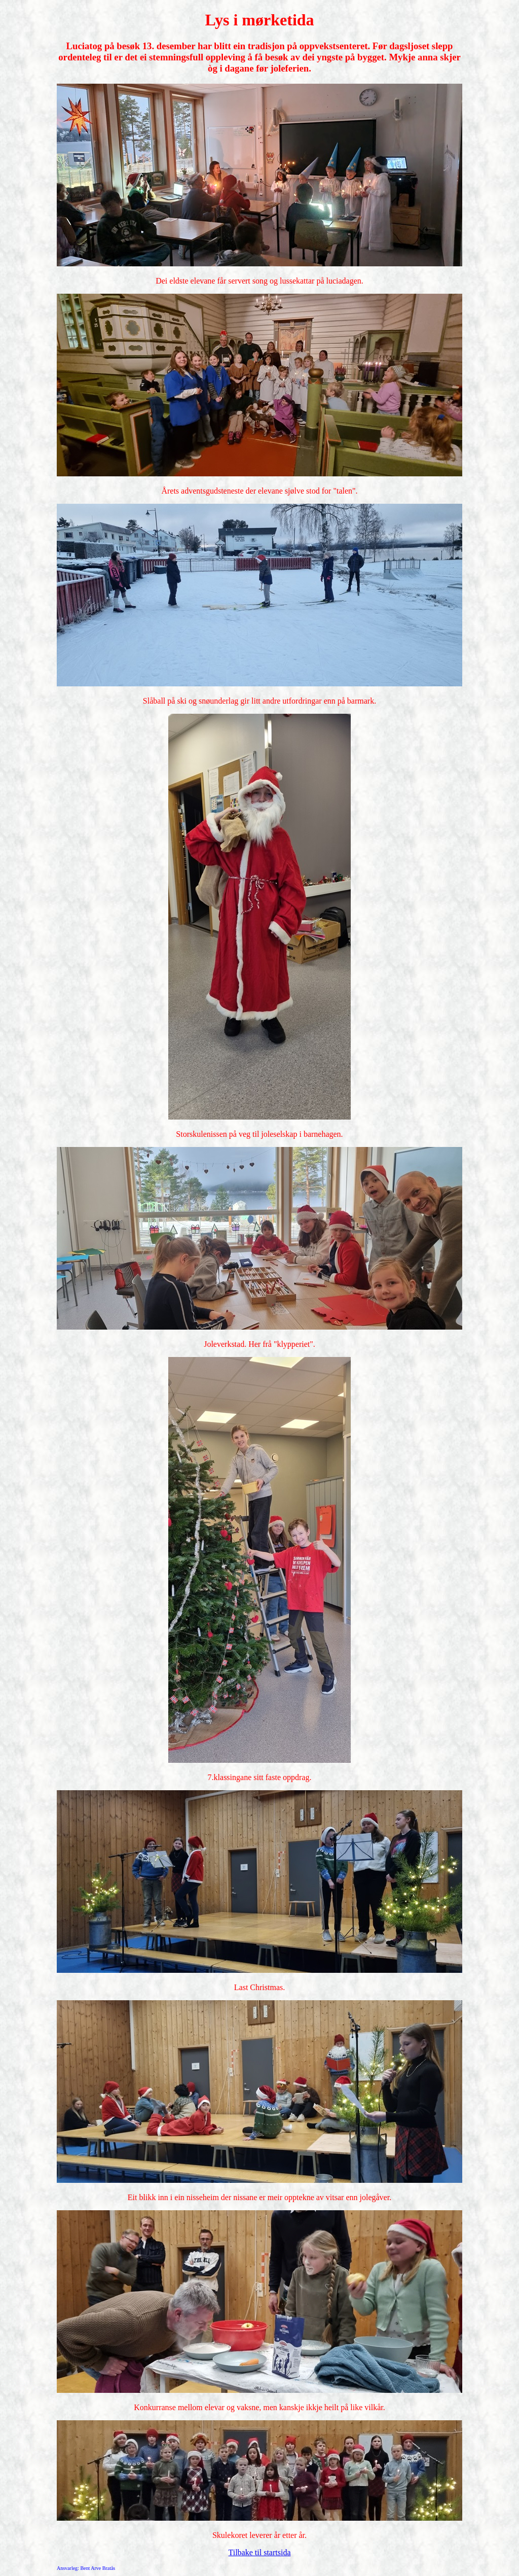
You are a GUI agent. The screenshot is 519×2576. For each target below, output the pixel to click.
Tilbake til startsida (260, 2552)
